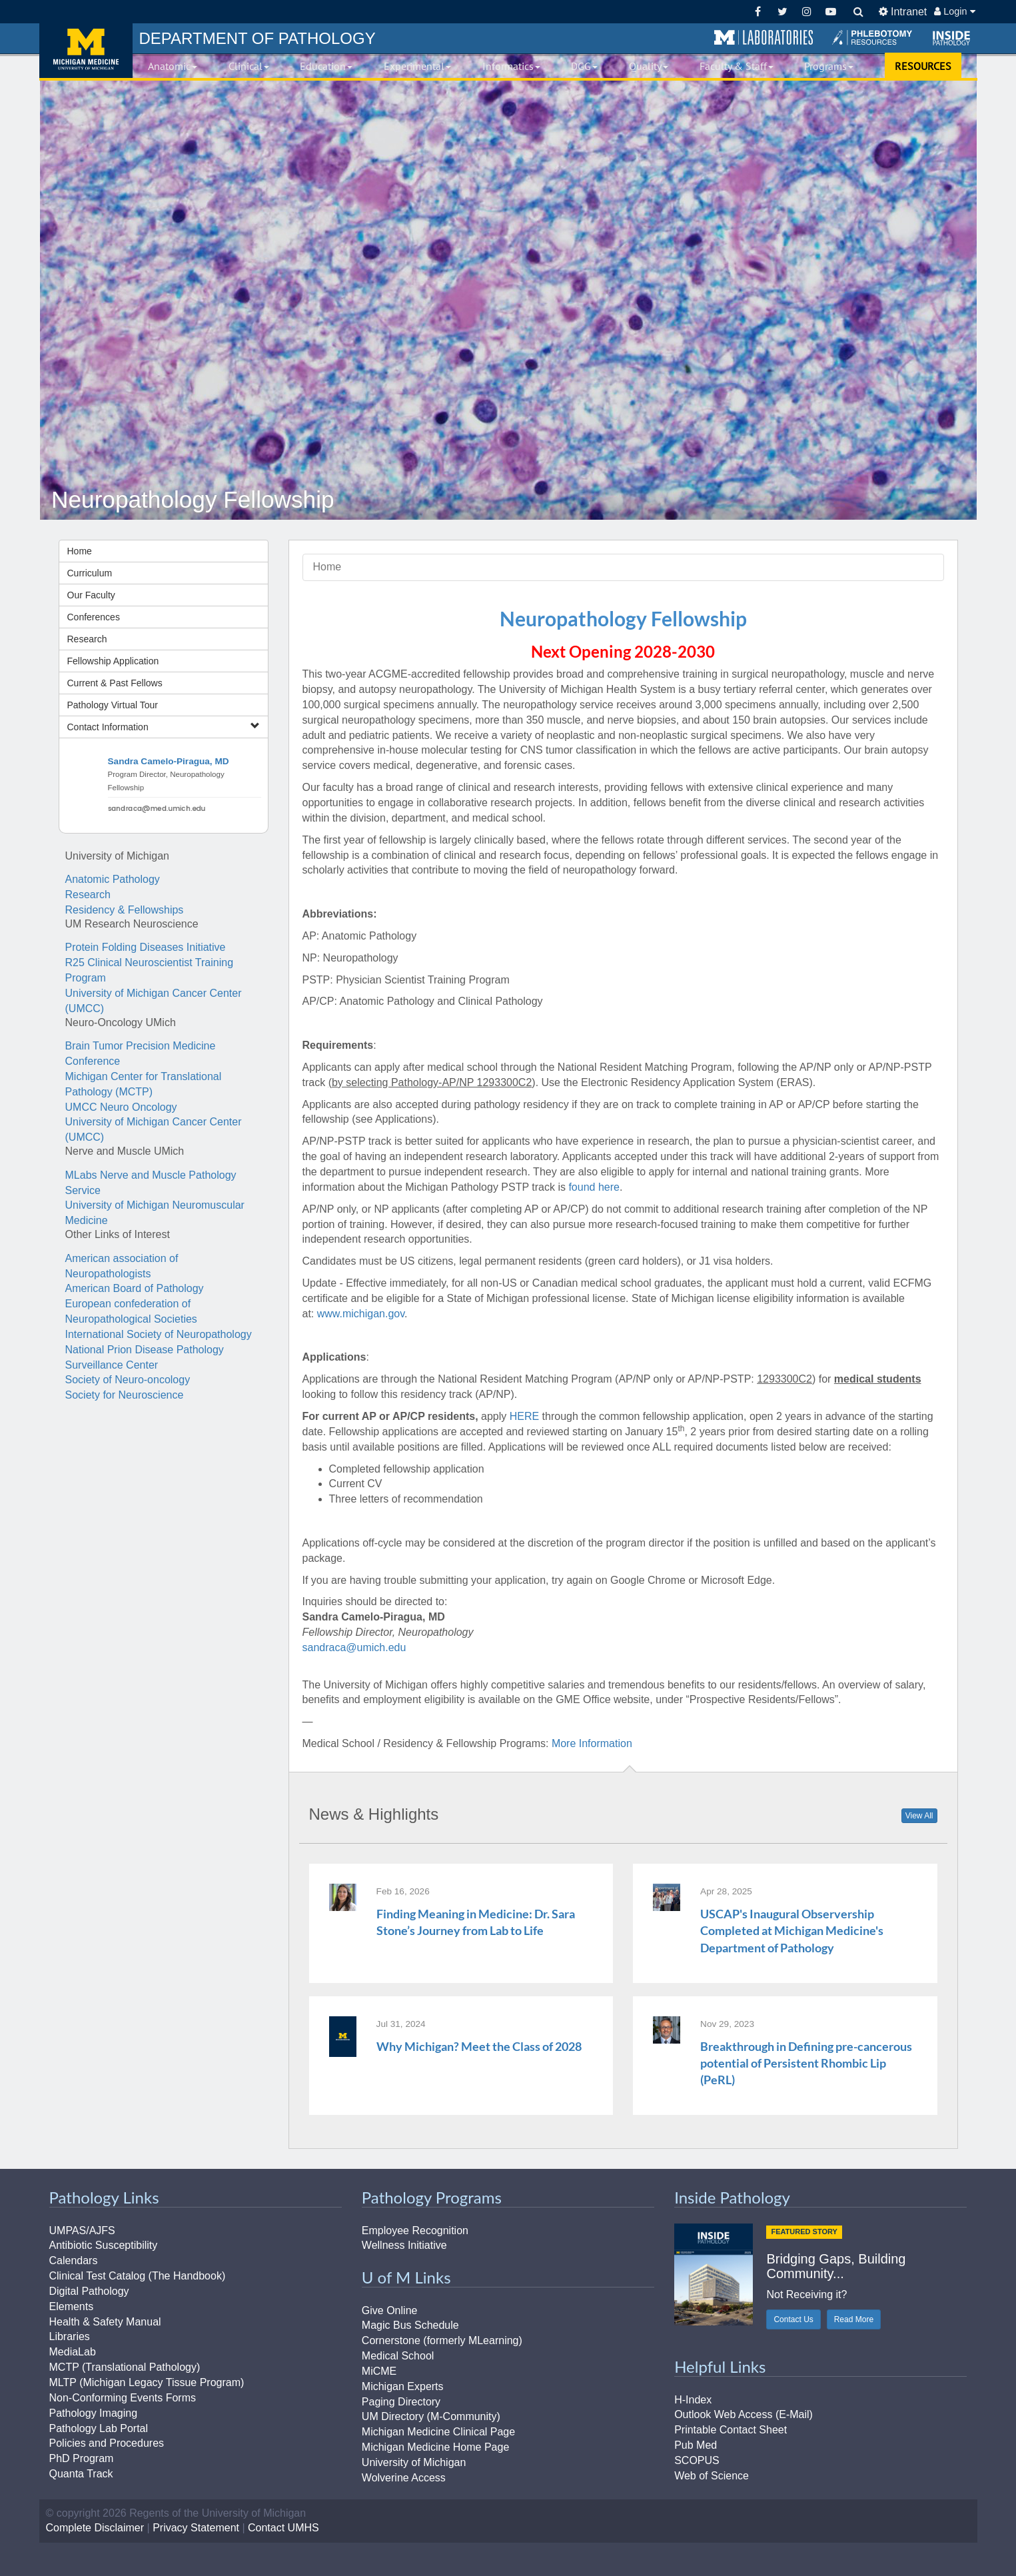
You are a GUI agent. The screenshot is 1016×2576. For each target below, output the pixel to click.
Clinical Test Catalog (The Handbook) (137, 2275)
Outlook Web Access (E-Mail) (743, 2414)
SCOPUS (697, 2460)
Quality (648, 66)
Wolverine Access (404, 2477)
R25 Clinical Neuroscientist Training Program (149, 970)
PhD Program (81, 2458)
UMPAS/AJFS (82, 2230)
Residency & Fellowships (124, 910)
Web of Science (711, 2475)
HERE (524, 1416)
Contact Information (163, 726)
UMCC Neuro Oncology (121, 1107)
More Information (592, 1743)
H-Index (693, 2399)
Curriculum (90, 573)
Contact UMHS (283, 2527)
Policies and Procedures (107, 2443)
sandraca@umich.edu (354, 1647)
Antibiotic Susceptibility (103, 2245)
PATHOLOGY (257, 38)
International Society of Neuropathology (158, 1334)
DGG (584, 66)
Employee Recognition (415, 2230)
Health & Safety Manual (105, 2321)
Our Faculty (91, 595)
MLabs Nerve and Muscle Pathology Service (151, 1182)
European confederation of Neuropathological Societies (131, 1311)
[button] (763, 38)
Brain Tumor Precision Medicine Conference (140, 1053)
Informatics (511, 66)
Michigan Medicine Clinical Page (438, 2431)
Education (326, 66)
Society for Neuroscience (124, 1395)
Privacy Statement (196, 2527)
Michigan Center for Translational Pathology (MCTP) (143, 1084)
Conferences (93, 617)
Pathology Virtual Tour (112, 705)
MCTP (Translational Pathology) (125, 2367)
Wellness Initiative (404, 2245)
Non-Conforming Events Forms (123, 2397)
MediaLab (72, 2351)
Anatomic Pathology (112, 879)
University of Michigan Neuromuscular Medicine (155, 1212)
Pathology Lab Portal (99, 2428)
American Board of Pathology (134, 1288)
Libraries (69, 2336)
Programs (828, 66)
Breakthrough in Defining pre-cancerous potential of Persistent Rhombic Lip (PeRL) (806, 2063)
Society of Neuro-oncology (128, 1379)
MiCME (379, 2371)
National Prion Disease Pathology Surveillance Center (144, 1357)
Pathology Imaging (93, 2413)
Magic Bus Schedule (410, 2325)
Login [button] (954, 11)
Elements (71, 2306)
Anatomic (172, 66)
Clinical (249, 66)
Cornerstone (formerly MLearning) (442, 2340)
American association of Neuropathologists (122, 1266)
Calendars (73, 2260)
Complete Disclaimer (95, 2527)
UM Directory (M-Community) (431, 2416)
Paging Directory (401, 2401)
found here (594, 1187)
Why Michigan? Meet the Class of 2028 (479, 2046)
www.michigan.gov (360, 1313)
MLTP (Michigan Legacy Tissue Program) (147, 2382)
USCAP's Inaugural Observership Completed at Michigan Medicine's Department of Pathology (791, 1930)
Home (79, 551)
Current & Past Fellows (115, 683)
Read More (853, 2319)
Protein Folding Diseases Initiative (145, 947)
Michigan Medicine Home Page (435, 2447)
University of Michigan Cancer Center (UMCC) (153, 1000)
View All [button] (919, 1815)
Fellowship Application (113, 661)
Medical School (398, 2355)
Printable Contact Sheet (730, 2429)
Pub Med (695, 2445)
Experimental (417, 66)
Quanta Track (81, 2473)
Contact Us (793, 2319)
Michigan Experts (403, 2386)
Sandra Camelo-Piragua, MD (168, 761)
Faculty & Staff (736, 66)
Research (87, 639)
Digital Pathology (89, 2291)
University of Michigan (414, 2462)
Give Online (390, 2310)
